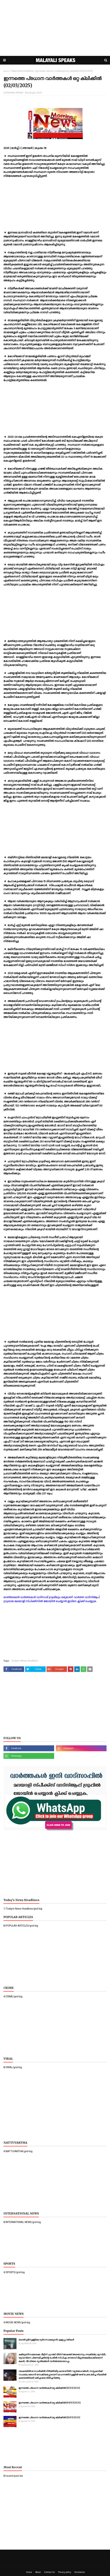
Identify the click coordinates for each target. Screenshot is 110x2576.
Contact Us (49, 2572)
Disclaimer (79, 2572)
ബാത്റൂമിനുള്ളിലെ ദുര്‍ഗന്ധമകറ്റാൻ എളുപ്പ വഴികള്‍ (46, 2339)
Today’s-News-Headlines (22, 71)
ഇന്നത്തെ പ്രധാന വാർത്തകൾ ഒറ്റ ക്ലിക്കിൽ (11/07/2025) (49, 2387)
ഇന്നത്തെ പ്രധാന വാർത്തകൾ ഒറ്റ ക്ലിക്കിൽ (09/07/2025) (50, 2402)
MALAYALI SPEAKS (14, 92)
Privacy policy (64, 2572)
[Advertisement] (56, 27)
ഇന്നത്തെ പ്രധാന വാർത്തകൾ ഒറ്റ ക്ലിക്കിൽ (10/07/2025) (49, 2417)
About (38, 2572)
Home (29, 2572)
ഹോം (6, 71)
